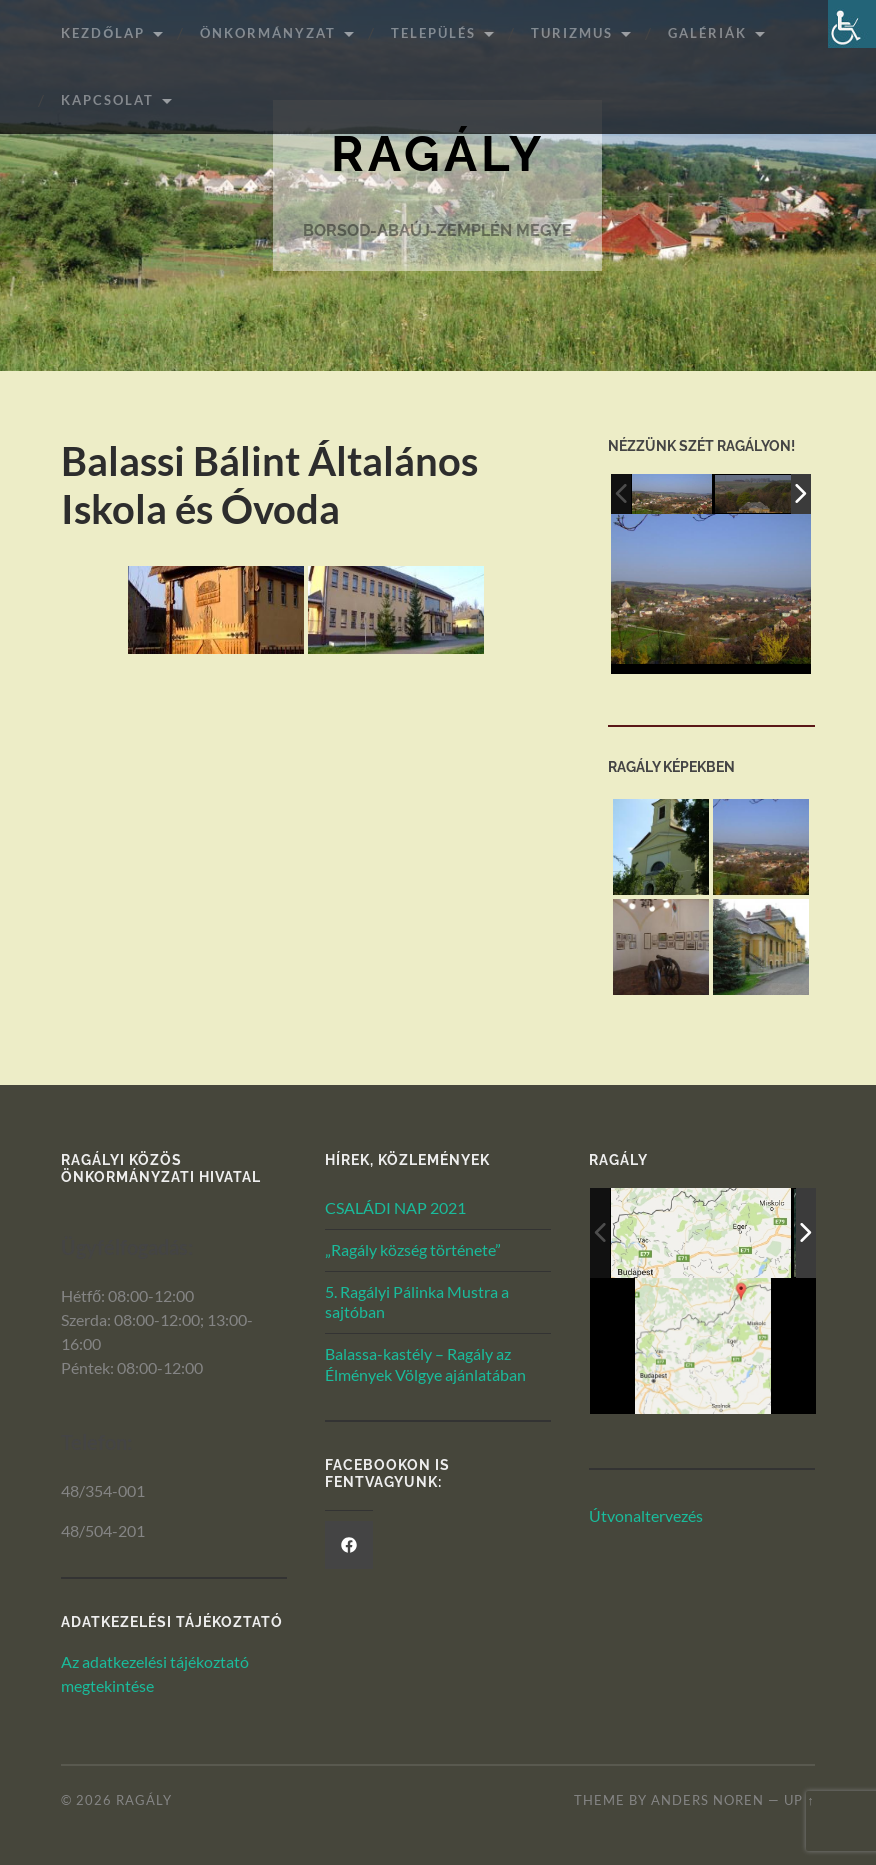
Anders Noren (707, 1800)
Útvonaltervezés (646, 1515)
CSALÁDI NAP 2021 (395, 1207)
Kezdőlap (103, 33)
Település (433, 33)
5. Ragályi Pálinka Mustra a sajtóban (417, 1302)
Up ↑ (799, 1800)
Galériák (707, 33)
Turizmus (572, 33)
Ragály (438, 154)
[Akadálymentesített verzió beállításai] (852, 24)
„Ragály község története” (413, 1249)
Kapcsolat (107, 100)
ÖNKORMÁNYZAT (268, 33)
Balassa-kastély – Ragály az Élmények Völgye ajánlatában (425, 1364)
